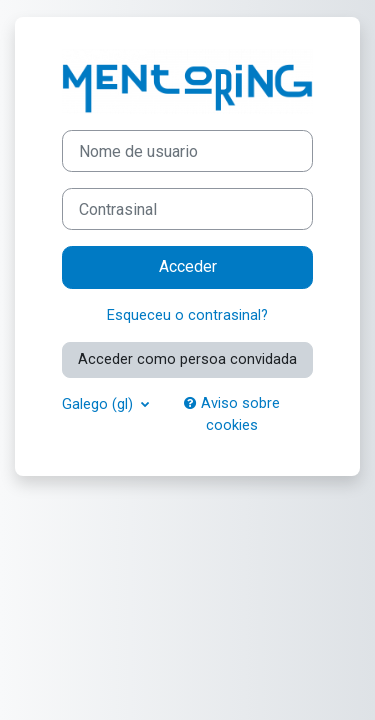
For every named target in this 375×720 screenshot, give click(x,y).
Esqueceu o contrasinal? (187, 315)
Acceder (188, 266)
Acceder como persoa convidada (187, 359)
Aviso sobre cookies (232, 414)
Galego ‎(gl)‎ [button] (99, 404)
